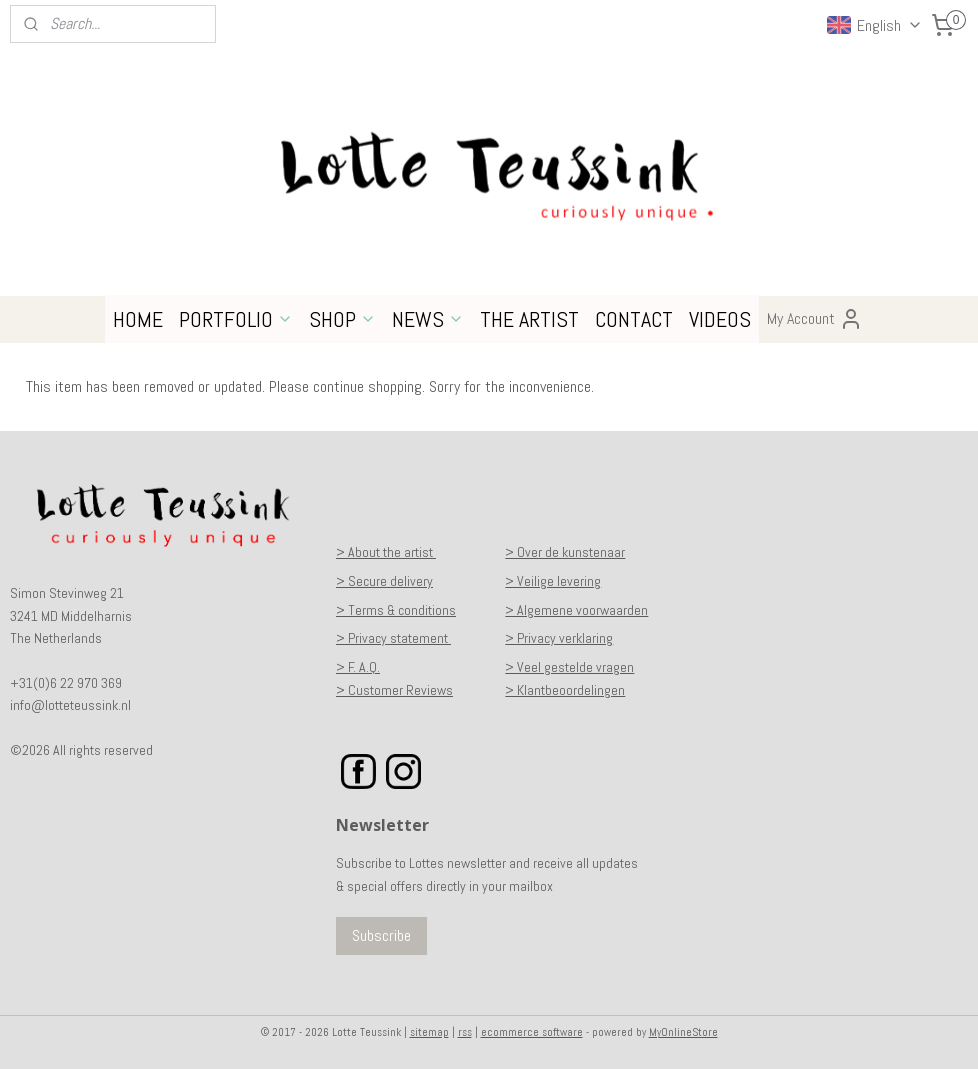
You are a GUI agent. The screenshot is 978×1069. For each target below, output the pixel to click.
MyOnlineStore (683, 1032)
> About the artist (386, 552)
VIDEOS (720, 319)
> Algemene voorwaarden (576, 610)
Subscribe (381, 935)
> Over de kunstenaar (565, 552)
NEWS (428, 319)
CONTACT (634, 319)
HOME (138, 319)
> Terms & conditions (396, 610)
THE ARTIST (529, 319)
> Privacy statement (393, 638)
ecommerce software (532, 1032)
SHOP (342, 319)
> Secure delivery (384, 581)
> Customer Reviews (394, 690)
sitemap (429, 1032)
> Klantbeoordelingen (565, 690)
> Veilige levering (553, 581)
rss (465, 1032)
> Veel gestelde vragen (569, 667)
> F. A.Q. (358, 667)
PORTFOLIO (236, 319)
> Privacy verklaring (559, 638)
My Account (815, 319)
